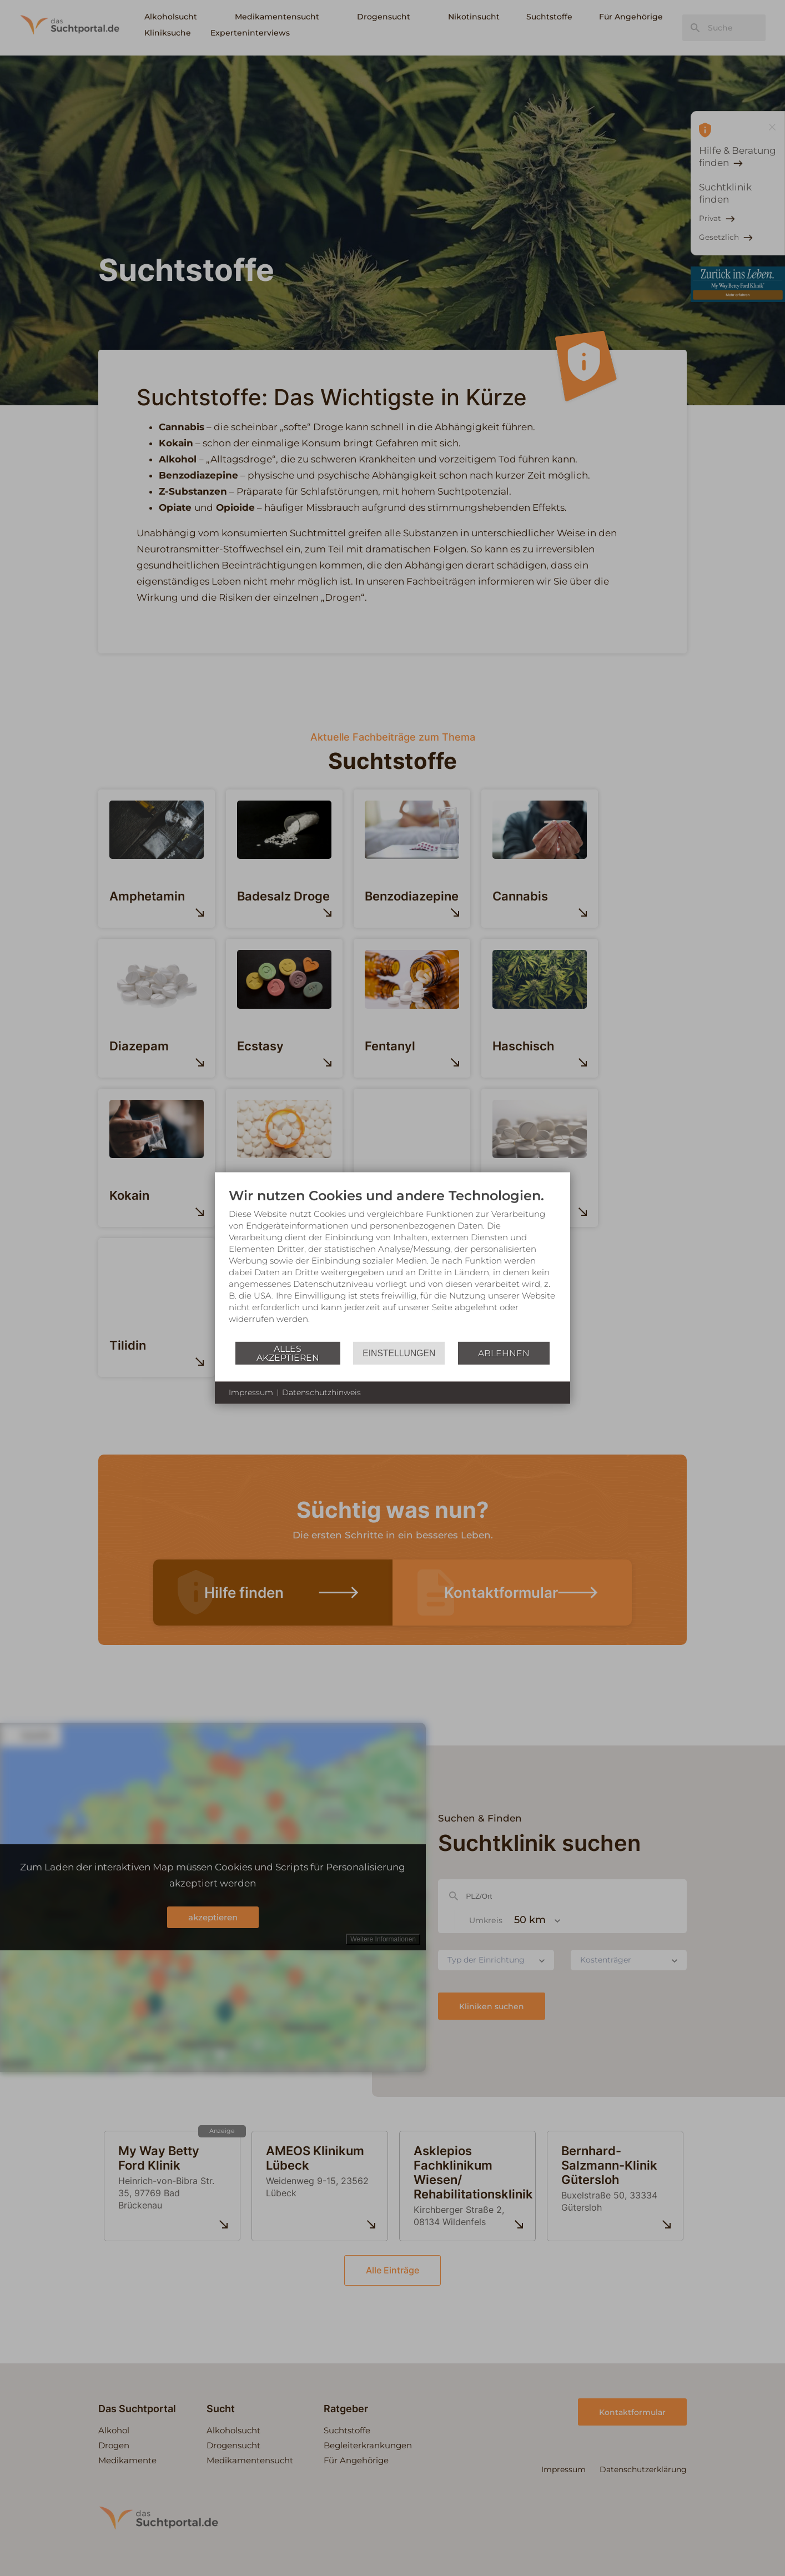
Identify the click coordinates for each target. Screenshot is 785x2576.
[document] (392, 1264)
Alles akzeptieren (287, 1352)
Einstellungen (399, 1352)
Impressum (251, 1392)
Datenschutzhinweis (321, 1392)
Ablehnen (504, 1352)
